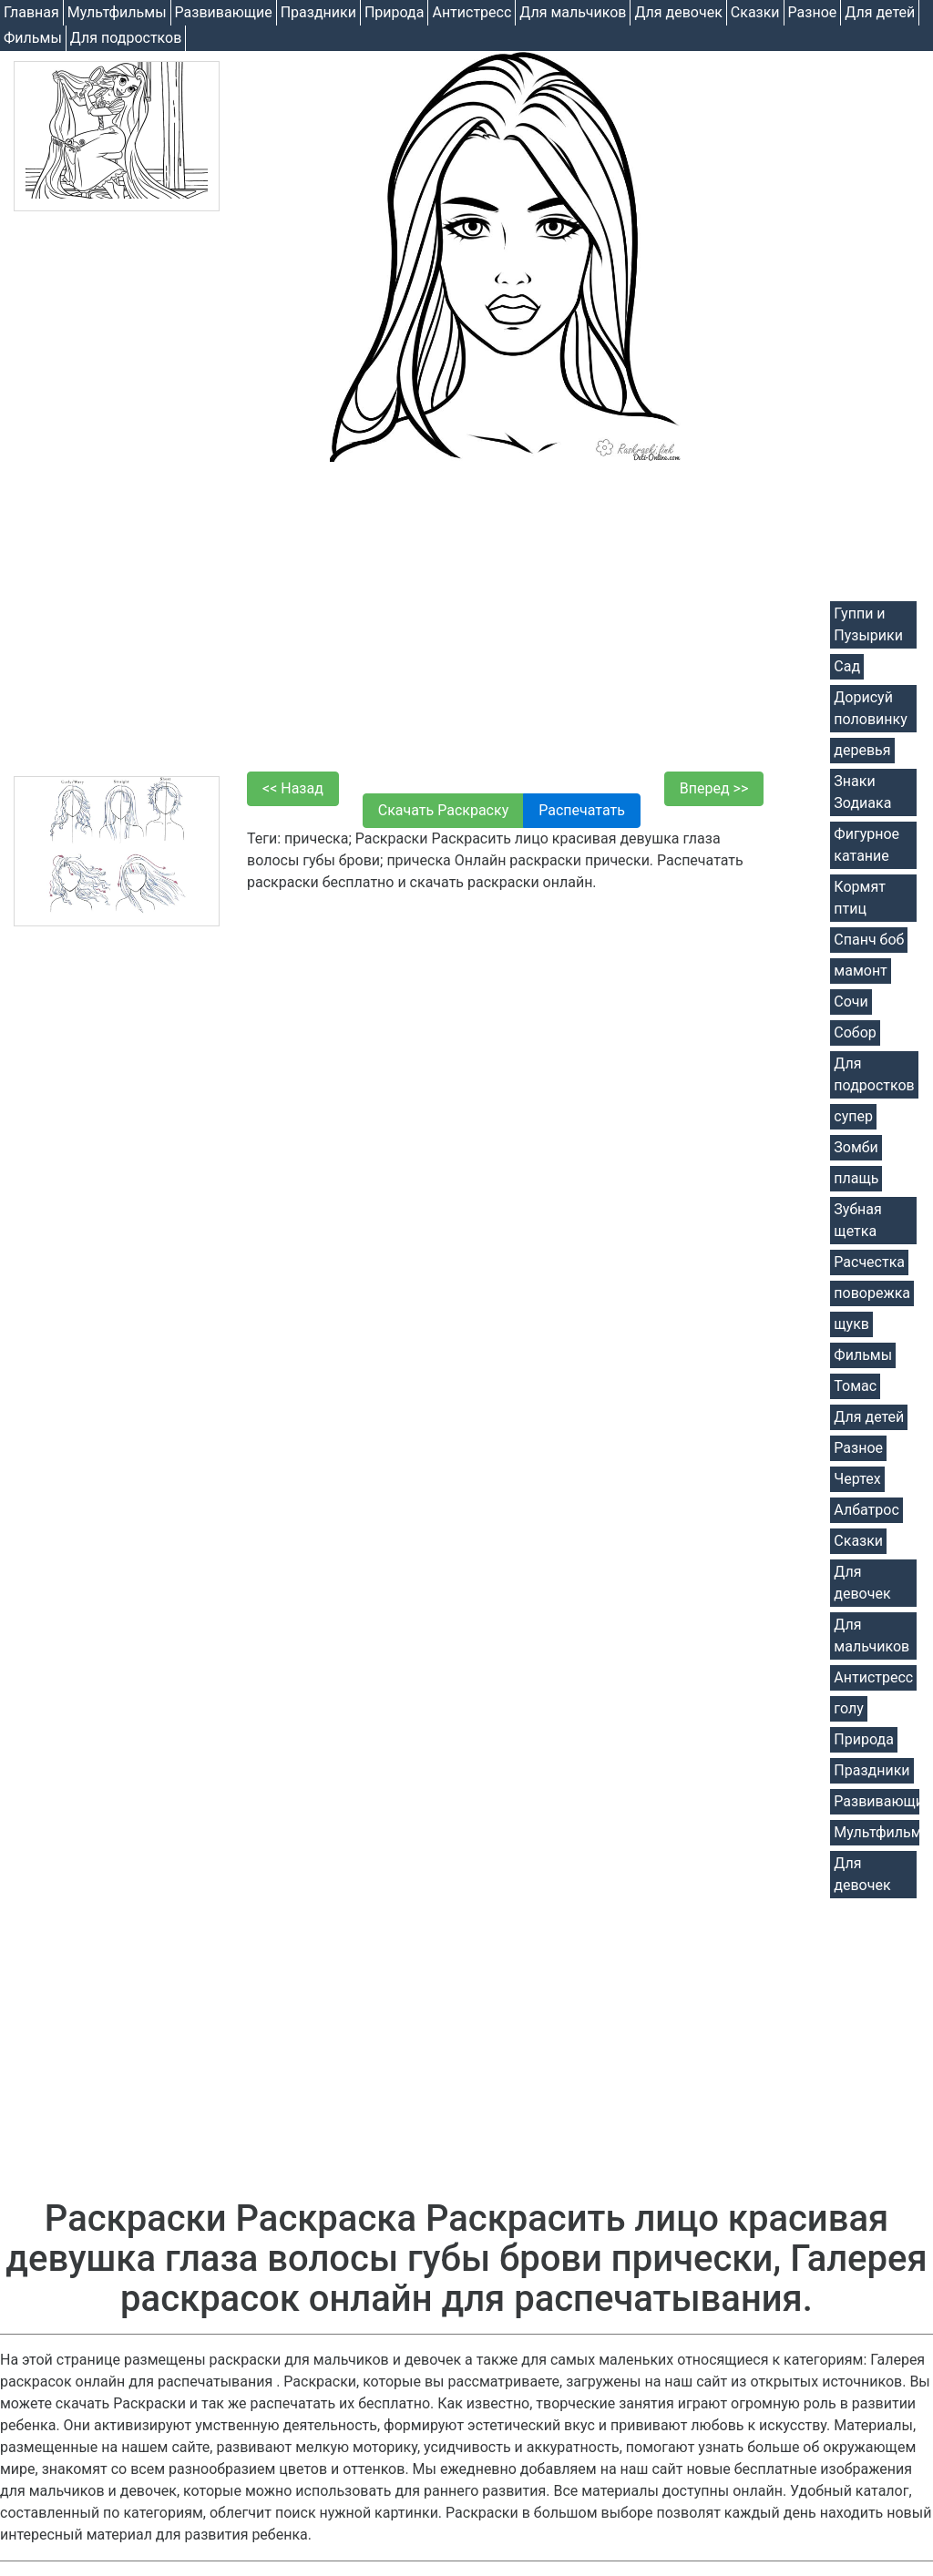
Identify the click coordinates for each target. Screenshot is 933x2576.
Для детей (880, 12)
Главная (31, 12)
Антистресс (471, 12)
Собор (855, 1032)
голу (848, 1708)
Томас (855, 1386)
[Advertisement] (117, 493)
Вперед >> (714, 788)
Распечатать (581, 810)
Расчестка (869, 1262)
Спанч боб (869, 939)
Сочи (850, 1001)
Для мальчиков (572, 12)
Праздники (318, 12)
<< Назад (292, 788)
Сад (847, 666)
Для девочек (678, 12)
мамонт (860, 970)
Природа (394, 12)
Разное (812, 12)
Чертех (857, 1478)
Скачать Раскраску (443, 810)
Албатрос (866, 1509)
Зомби (855, 1147)
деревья (862, 750)
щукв (851, 1324)
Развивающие (223, 12)
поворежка (872, 1293)
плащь (856, 1178)
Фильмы (33, 37)
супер (853, 1116)
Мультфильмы (117, 12)
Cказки (755, 12)
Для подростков (126, 37)
